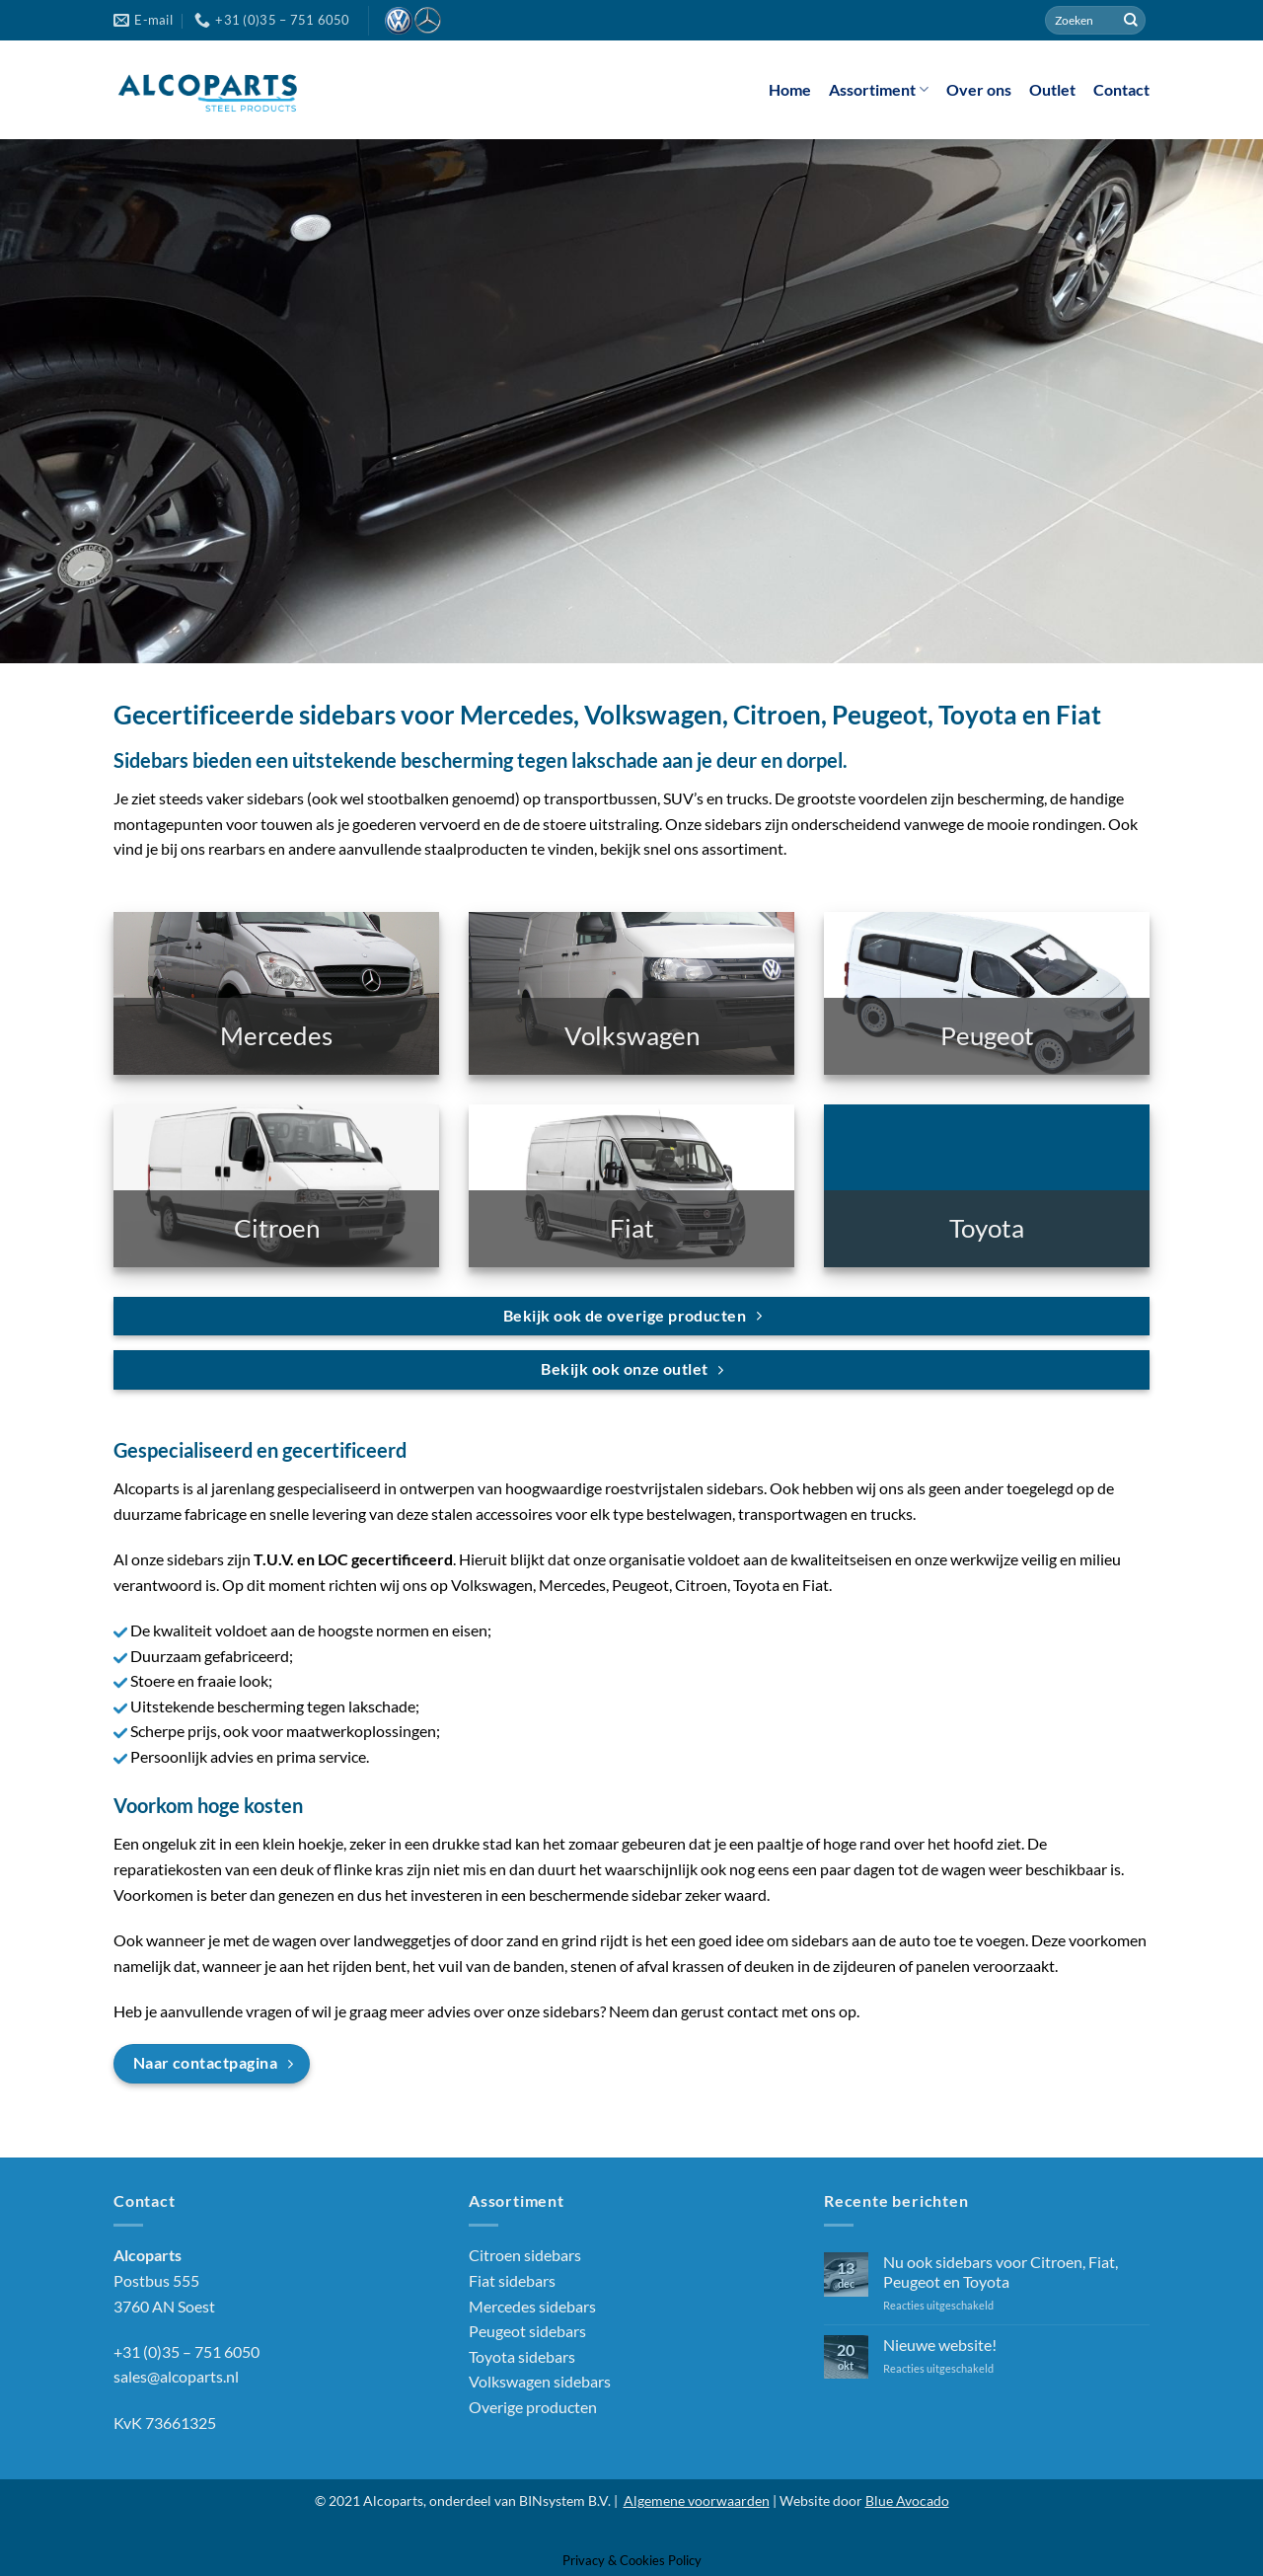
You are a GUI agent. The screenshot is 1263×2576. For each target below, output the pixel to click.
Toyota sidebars (522, 2356)
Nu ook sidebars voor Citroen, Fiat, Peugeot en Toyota (1000, 2271)
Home (790, 89)
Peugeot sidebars (527, 2330)
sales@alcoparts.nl (176, 2376)
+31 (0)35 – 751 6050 (186, 2351)
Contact (1121, 89)
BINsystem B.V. (565, 2500)
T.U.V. (274, 1559)
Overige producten (533, 2406)
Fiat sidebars (512, 2280)
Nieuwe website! (940, 2344)
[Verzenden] (1131, 21)
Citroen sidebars (525, 2254)
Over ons (978, 89)
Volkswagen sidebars (540, 2381)
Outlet (1052, 89)
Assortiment (879, 90)
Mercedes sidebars (532, 2306)
